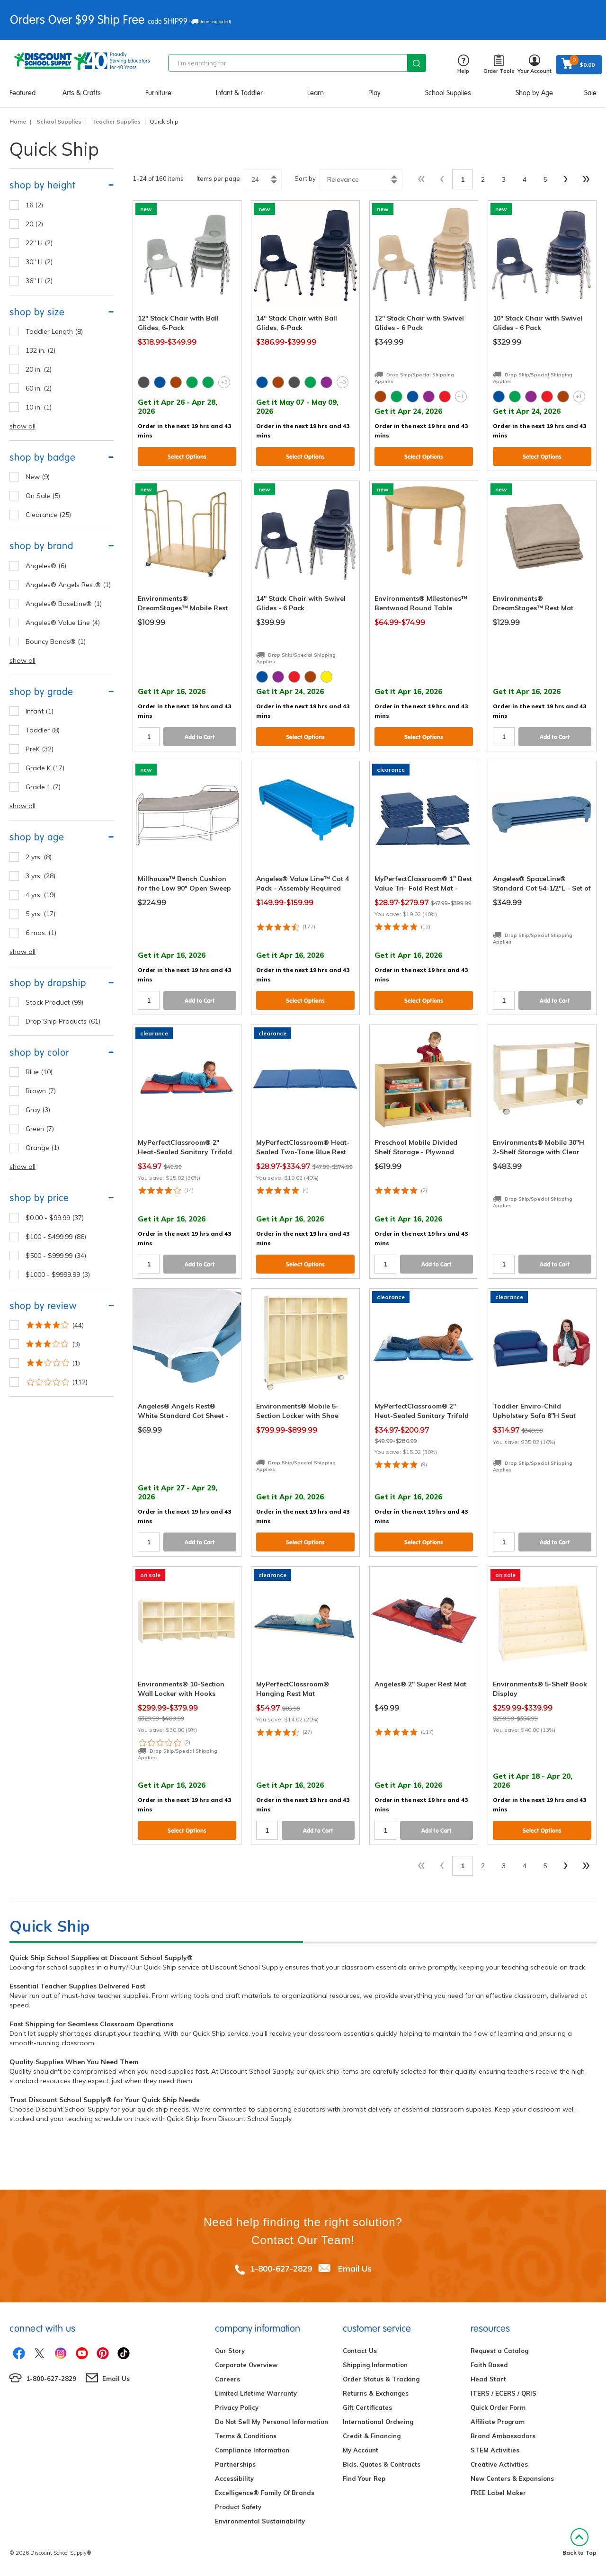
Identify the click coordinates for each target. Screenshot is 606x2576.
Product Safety (238, 2507)
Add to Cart (200, 736)
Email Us (355, 2268)
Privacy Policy (236, 2407)
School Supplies (448, 93)
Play (374, 93)
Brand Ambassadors (503, 2436)
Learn (315, 93)
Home (17, 121)
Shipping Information (375, 2365)
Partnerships (235, 2464)
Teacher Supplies (116, 121)
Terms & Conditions (245, 2436)
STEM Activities (495, 2450)
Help (463, 64)
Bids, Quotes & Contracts (381, 2464)
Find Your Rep (364, 2478)
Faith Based (489, 2365)
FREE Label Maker (498, 2492)
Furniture (158, 93)
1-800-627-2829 (281, 2268)
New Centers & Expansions (512, 2478)
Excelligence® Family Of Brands (264, 2492)
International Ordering (378, 2421)
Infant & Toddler (239, 93)
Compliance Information (252, 2450)
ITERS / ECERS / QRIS (503, 2393)
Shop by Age (534, 93)
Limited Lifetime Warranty (256, 2393)
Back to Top (579, 2542)
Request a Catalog (499, 2350)
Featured (22, 93)
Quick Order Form (498, 2407)
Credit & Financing (372, 2436)
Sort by (305, 178)
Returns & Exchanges (376, 2393)
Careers (227, 2379)
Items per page (218, 178)
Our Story (230, 2350)
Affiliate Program (498, 2421)
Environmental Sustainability (260, 2521)
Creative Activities (499, 2464)
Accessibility (234, 2478)
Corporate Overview (246, 2365)
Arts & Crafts (81, 93)
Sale (590, 93)
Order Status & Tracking (381, 2379)
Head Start (488, 2379)
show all (22, 426)
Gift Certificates (367, 2407)
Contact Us (360, 2350)
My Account (360, 2450)
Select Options (187, 456)
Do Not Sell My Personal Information (271, 2421)
